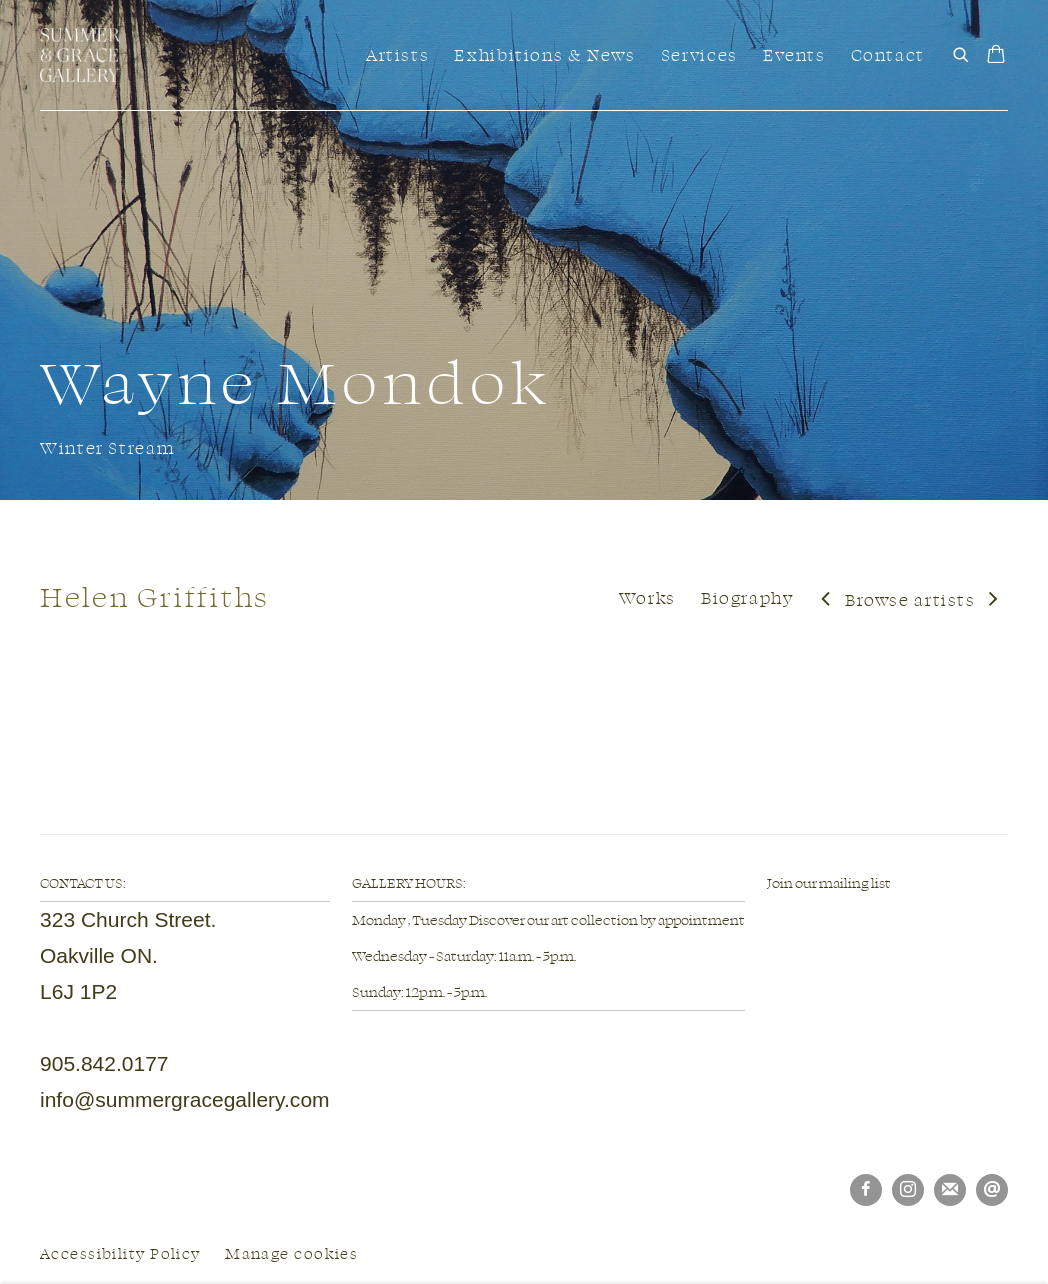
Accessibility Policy (120, 1253)
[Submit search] (962, 51)
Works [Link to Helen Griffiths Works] (647, 597)
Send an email (992, 1190)
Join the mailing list (950, 1190)
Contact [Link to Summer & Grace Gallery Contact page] (888, 54)
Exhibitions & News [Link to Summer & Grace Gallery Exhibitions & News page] (544, 54)
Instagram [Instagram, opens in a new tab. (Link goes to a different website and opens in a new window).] (908, 1190)
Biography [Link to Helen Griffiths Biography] (747, 597)
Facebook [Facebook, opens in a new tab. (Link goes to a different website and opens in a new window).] (866, 1190)
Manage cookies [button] (291, 1253)
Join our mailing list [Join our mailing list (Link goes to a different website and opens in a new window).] (829, 882)
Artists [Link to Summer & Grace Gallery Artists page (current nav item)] (397, 54)
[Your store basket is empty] (996, 56)
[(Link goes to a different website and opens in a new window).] (768, 918)
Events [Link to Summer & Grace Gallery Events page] (794, 54)
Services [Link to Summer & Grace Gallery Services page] (699, 54)
